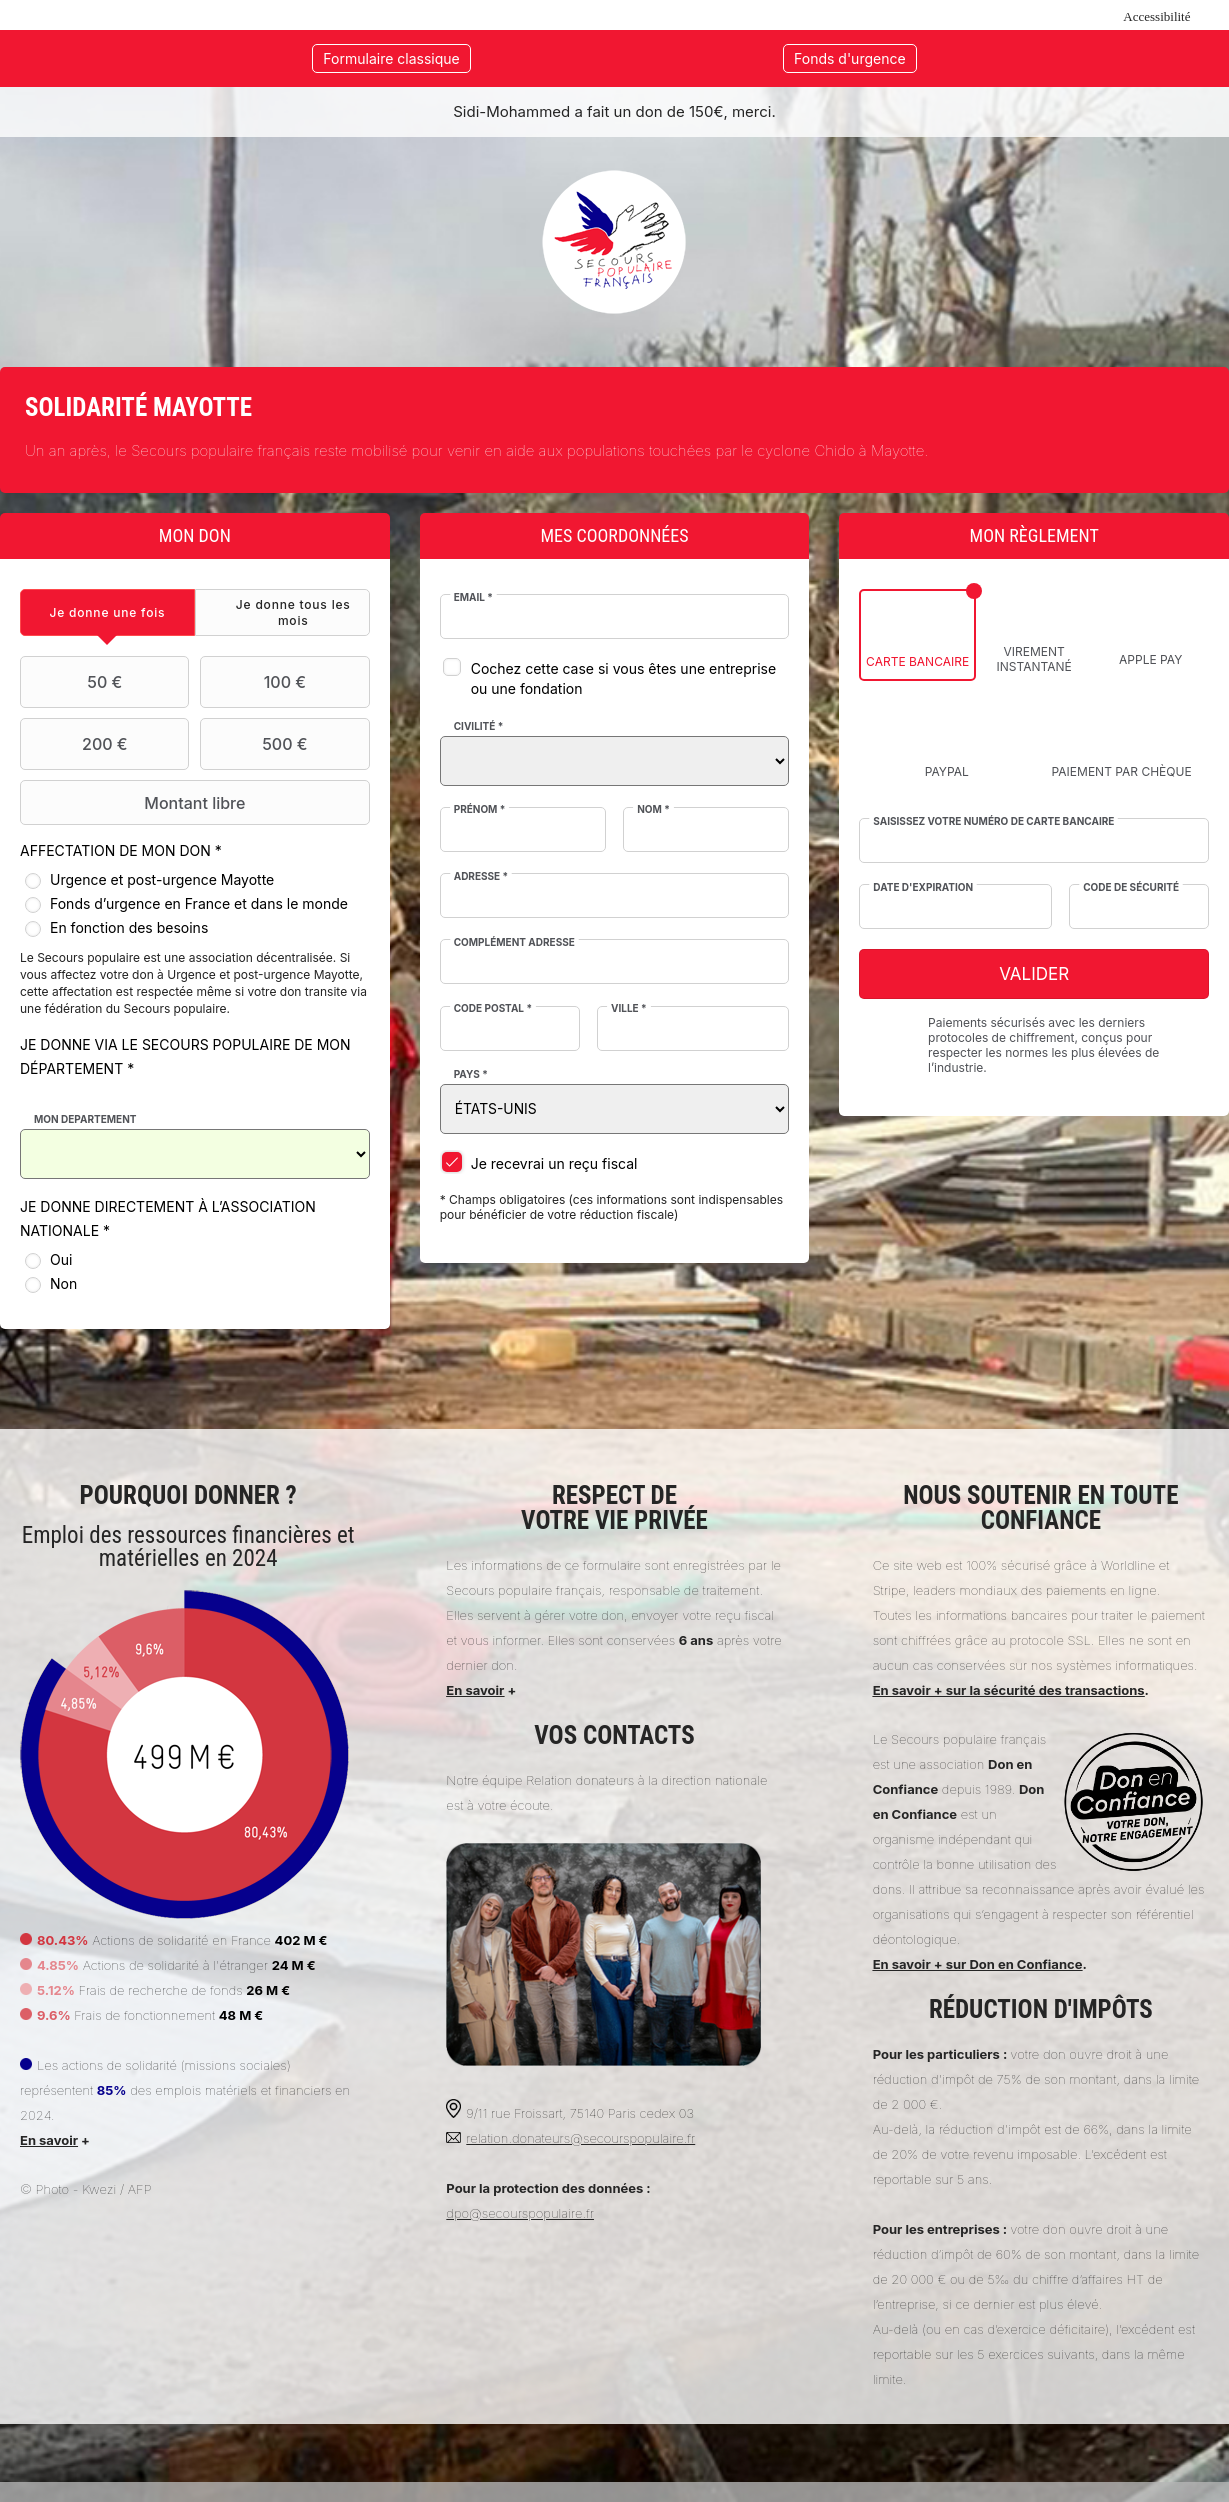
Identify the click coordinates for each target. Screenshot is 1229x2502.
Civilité (479, 726)
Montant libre (135, 803)
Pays (471, 1074)
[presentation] (107, 612)
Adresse (481, 876)
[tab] (107, 612)
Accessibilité (1156, 16)
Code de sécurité (1131, 887)
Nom (653, 809)
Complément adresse (514, 942)
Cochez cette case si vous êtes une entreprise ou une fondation (623, 678)
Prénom (480, 809)
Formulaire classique (391, 58)
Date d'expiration (923, 887)
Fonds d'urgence (850, 58)
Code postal (493, 1008)
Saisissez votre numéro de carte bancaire (993, 821)
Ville (629, 1008)
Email (473, 597)
